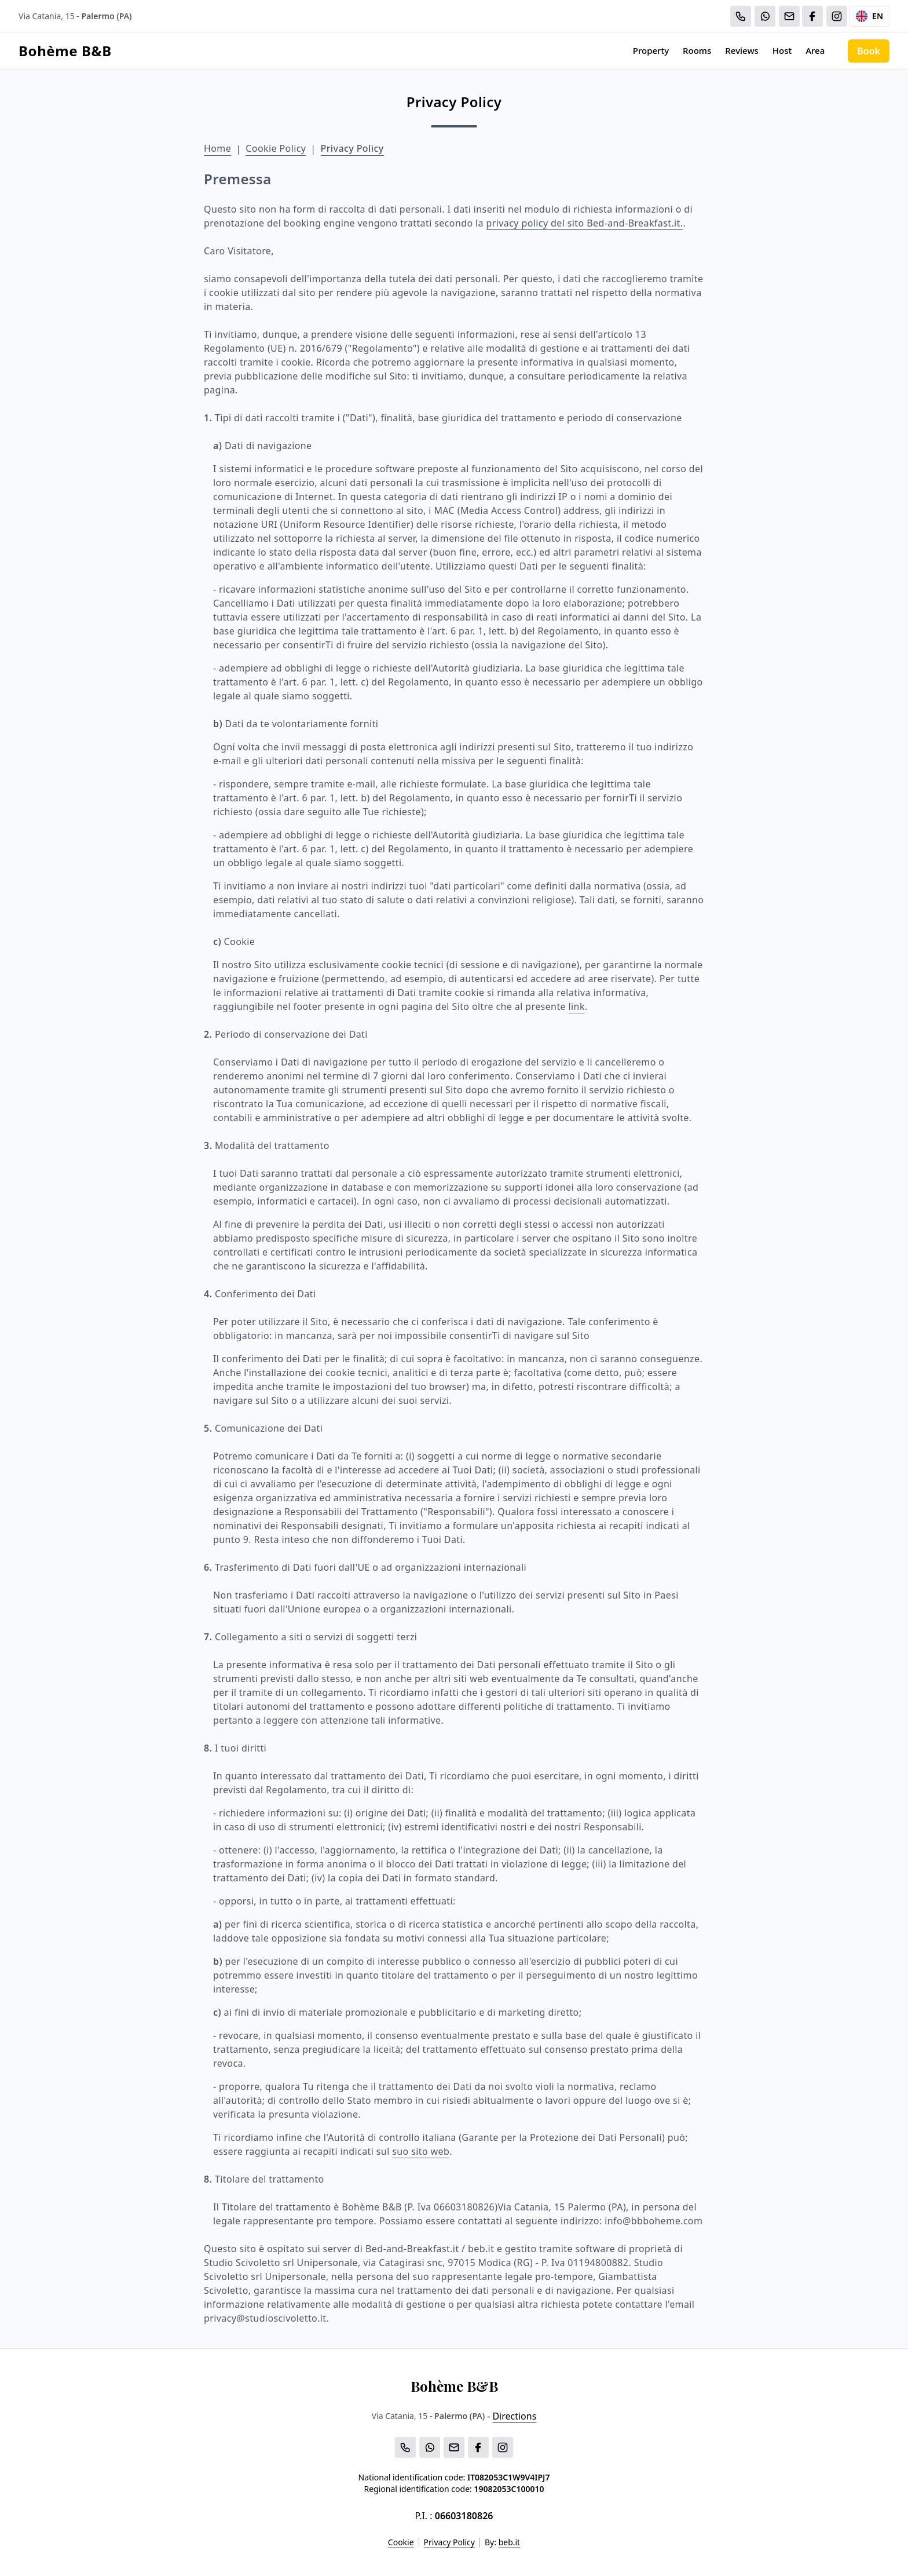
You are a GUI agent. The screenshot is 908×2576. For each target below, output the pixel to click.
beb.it (510, 2542)
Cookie (401, 2542)
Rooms (697, 50)
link (577, 1006)
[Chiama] (740, 16)
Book (868, 51)
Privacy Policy (352, 148)
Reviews (741, 50)
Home (217, 148)
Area (815, 50)
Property (651, 50)
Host (782, 50)
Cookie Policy (276, 148)
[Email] (789, 16)
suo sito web (420, 2151)
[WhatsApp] (765, 16)
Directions (514, 2416)
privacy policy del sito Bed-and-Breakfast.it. (584, 223)
